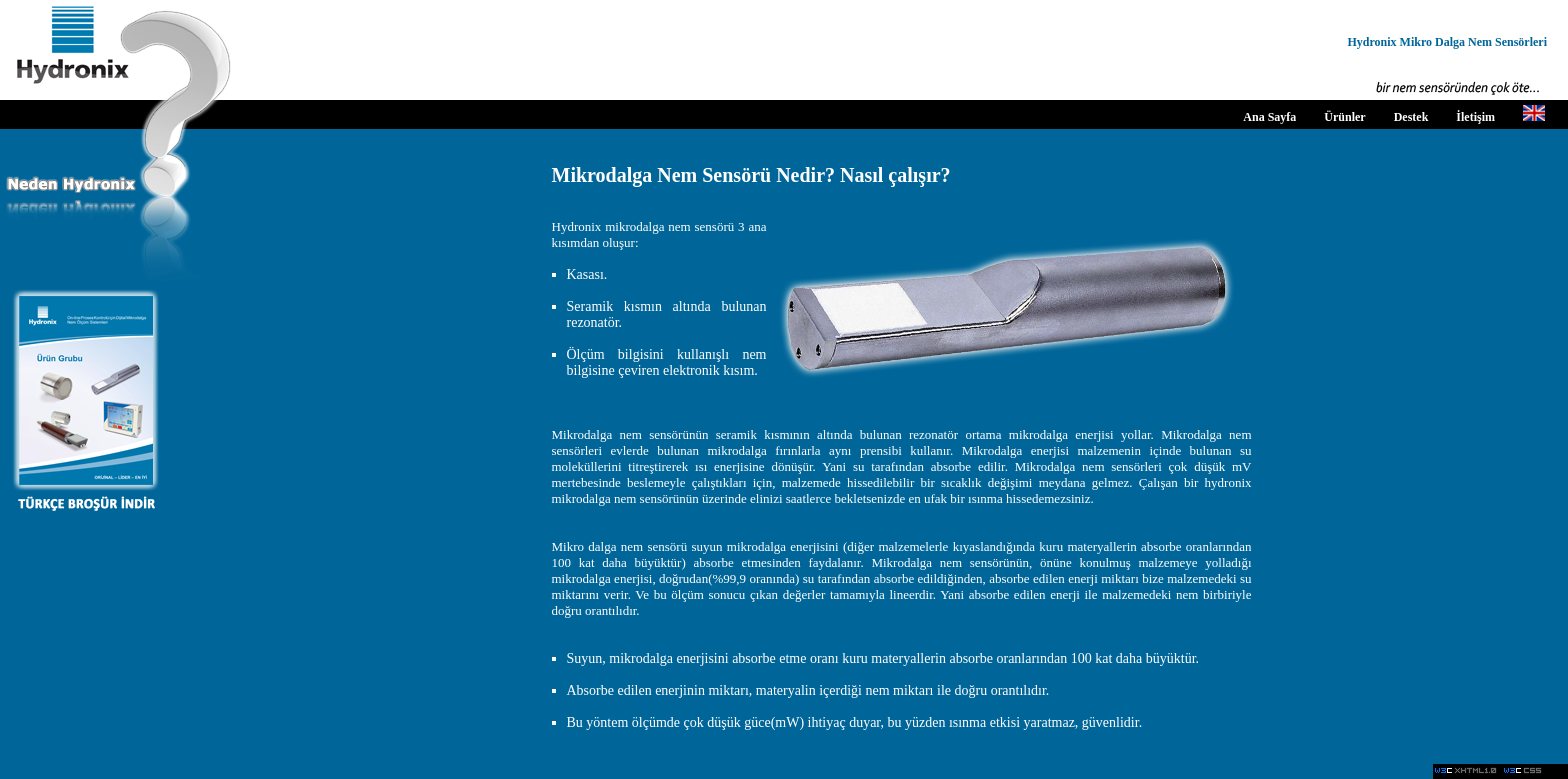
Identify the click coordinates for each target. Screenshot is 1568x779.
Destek (1411, 117)
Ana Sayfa (1269, 117)
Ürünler (1344, 117)
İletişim (1475, 117)
